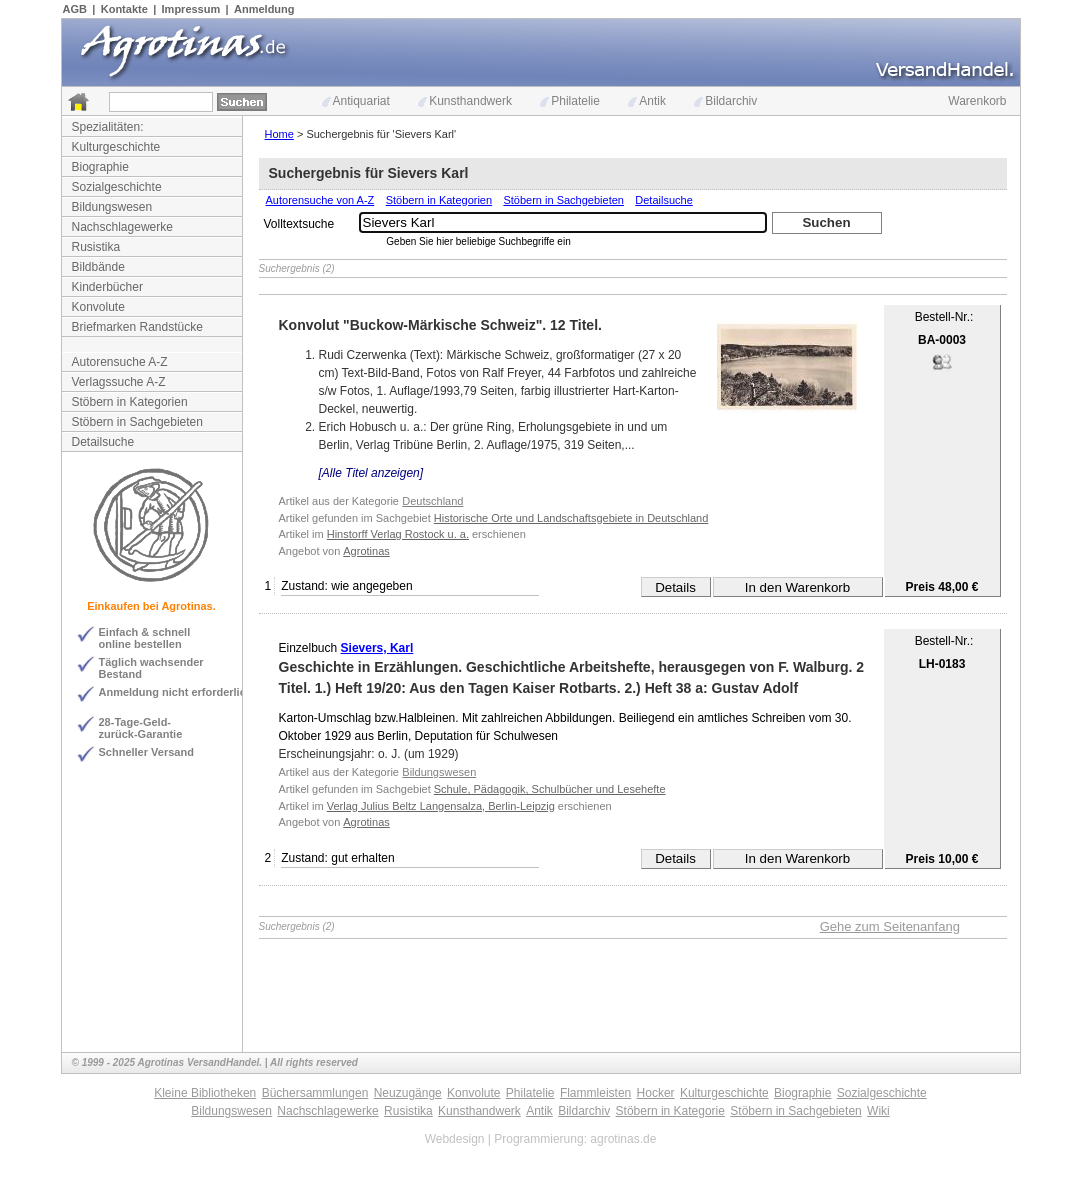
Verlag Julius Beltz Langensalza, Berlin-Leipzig (441, 806)
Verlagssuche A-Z (119, 382)
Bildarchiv (725, 101)
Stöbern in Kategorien (130, 402)
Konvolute (98, 307)
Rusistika (96, 247)
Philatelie (570, 101)
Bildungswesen (112, 207)
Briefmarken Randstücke (137, 327)
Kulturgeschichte (116, 147)
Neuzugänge (408, 1093)
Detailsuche (103, 442)
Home (279, 134)
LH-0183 (942, 664)
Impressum (191, 9)
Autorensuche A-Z (120, 362)
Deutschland (432, 501)
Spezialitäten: (108, 127)
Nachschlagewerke (122, 227)
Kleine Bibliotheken (205, 1093)
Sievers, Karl (377, 648)
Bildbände (98, 267)
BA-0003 (942, 340)
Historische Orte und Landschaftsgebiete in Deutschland (571, 518)
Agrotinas (366, 551)
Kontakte (124, 9)
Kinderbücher (107, 287)
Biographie (100, 167)
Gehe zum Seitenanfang (890, 926)
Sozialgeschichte (117, 187)
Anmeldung (264, 9)
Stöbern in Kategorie (670, 1111)
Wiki (878, 1111)
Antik (647, 101)
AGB (75, 9)
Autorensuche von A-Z (320, 200)
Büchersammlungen (315, 1093)
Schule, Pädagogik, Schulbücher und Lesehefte (550, 789)
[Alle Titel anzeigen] (371, 473)
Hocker (656, 1093)
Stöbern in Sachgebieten (137, 422)
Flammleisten (595, 1093)
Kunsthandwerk (465, 101)
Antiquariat (356, 101)
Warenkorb (977, 101)
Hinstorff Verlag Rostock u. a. (398, 534)
